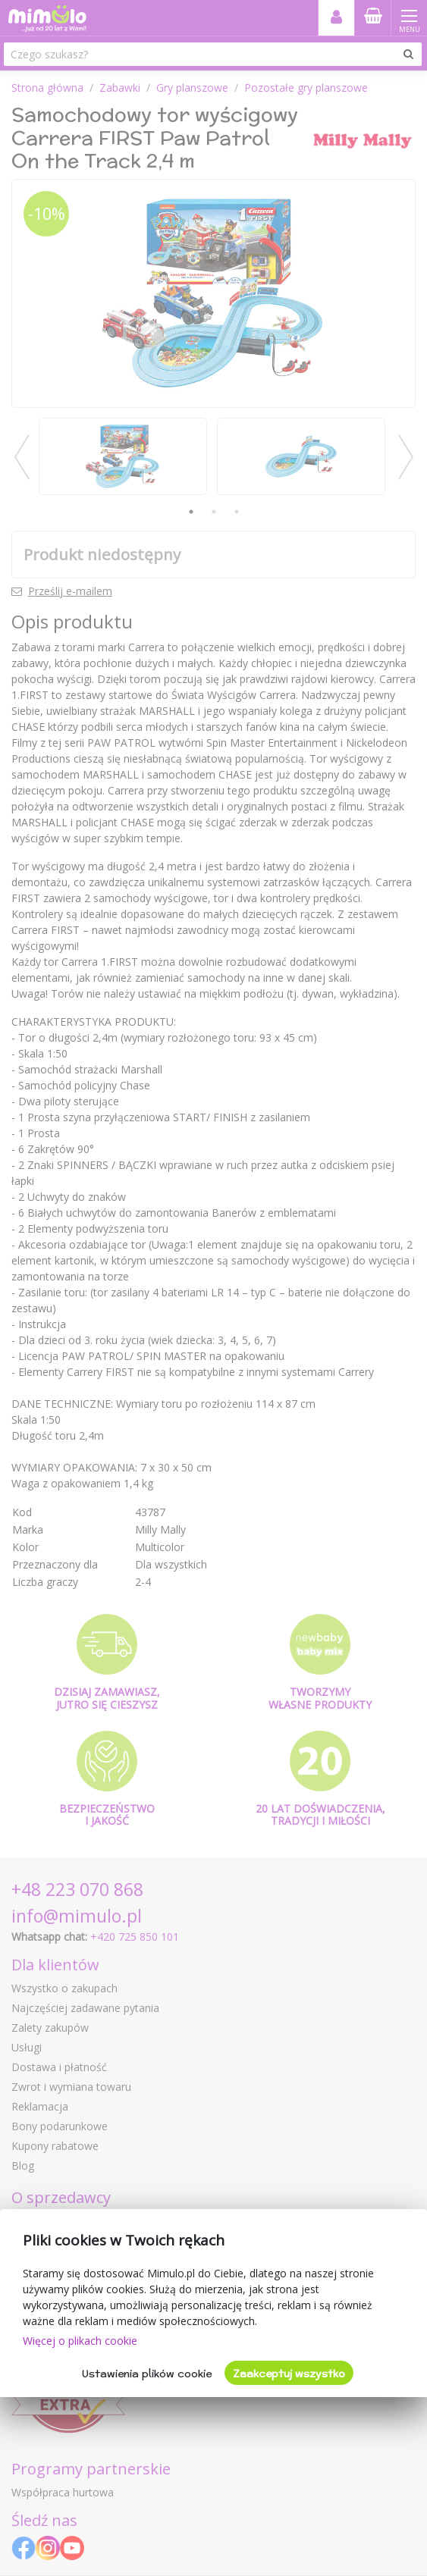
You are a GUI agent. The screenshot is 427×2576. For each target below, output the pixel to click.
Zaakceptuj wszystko (289, 2373)
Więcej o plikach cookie (80, 2340)
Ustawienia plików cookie (147, 2373)
